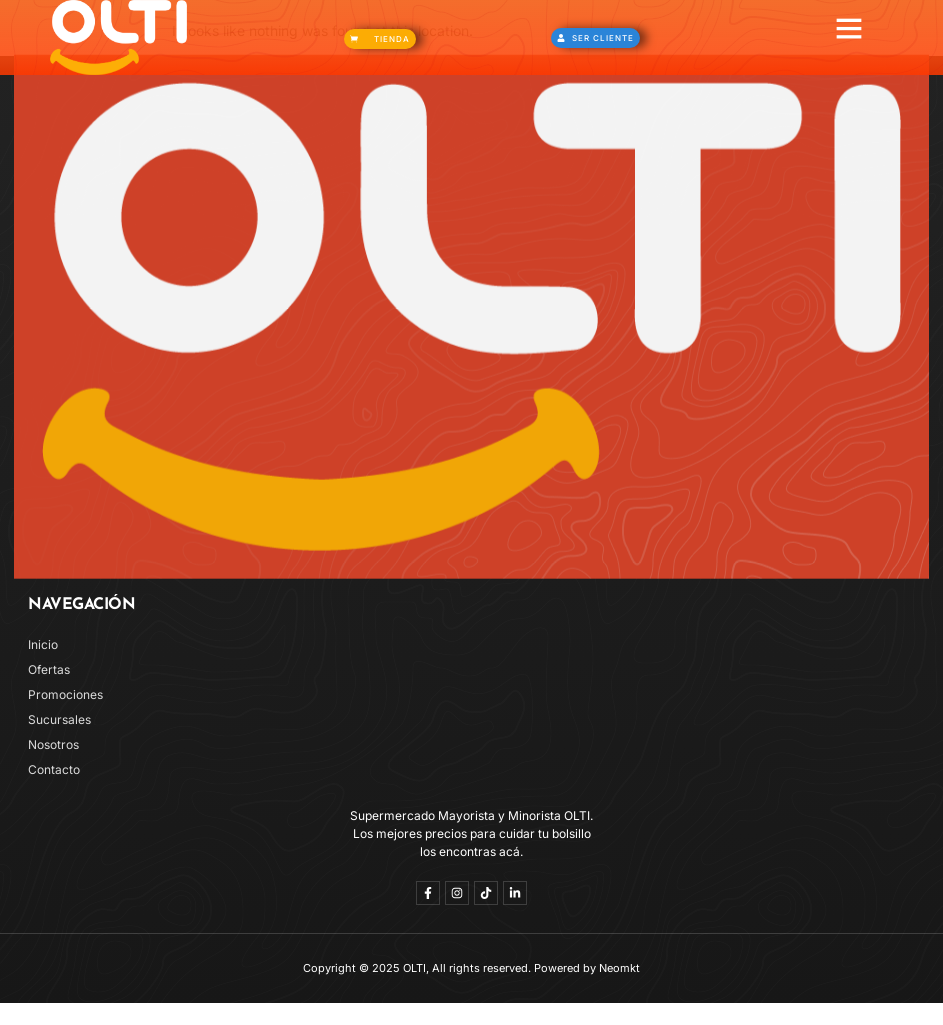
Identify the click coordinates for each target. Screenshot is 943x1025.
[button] (849, 28)
